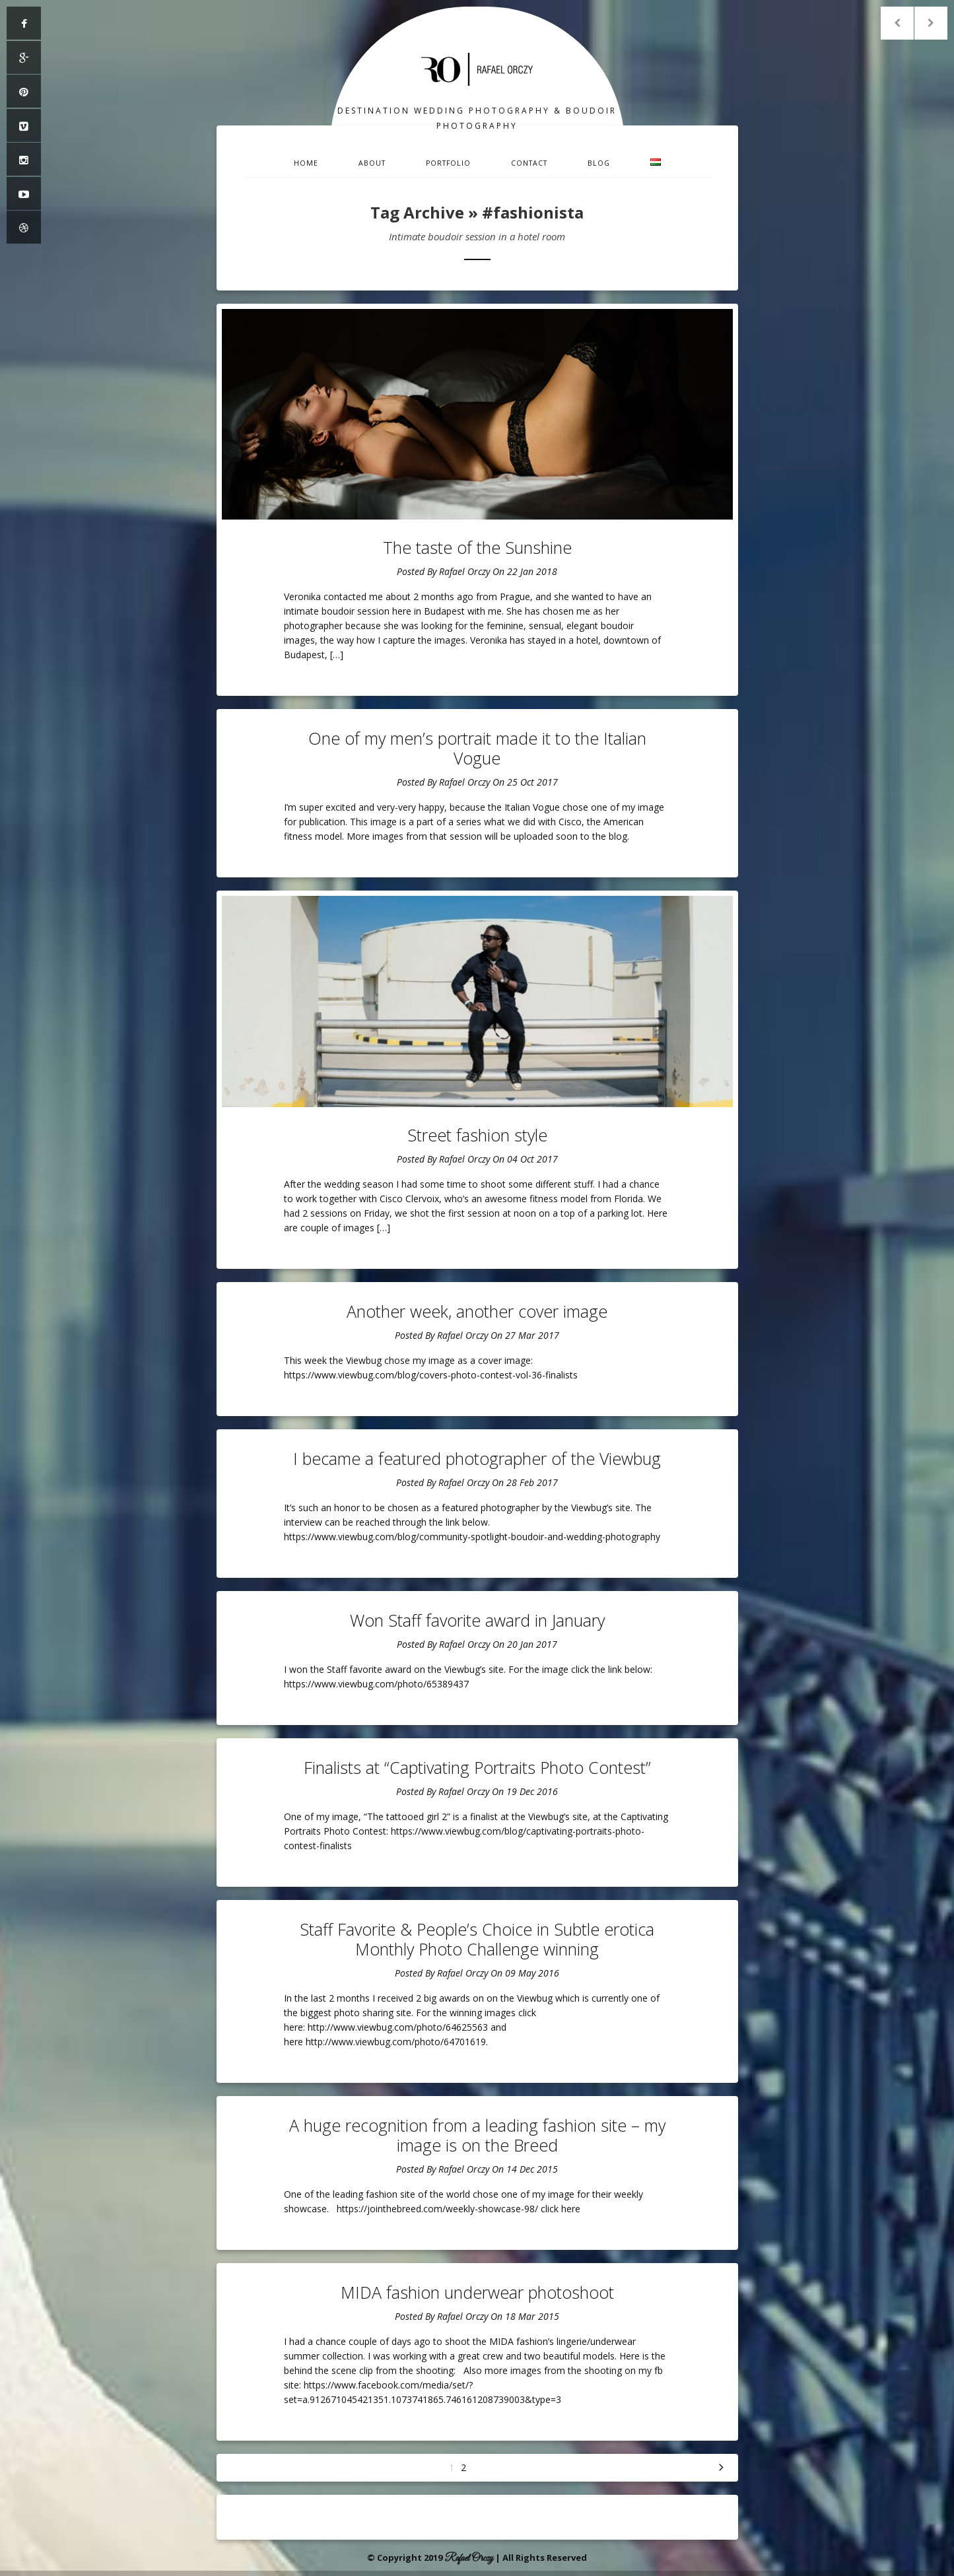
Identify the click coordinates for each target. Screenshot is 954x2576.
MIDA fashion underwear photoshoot (477, 2292)
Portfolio (448, 163)
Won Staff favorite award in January (477, 1620)
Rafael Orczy (464, 571)
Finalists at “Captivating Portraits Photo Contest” (477, 1767)
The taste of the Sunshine (477, 547)
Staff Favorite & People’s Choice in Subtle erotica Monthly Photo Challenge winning (477, 1939)
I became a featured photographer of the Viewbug (477, 1458)
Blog (599, 163)
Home (306, 163)
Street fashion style (477, 1135)
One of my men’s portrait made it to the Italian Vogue (477, 748)
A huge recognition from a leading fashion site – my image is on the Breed (477, 2135)
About (372, 163)
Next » (721, 2467)
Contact (529, 163)
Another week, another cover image (477, 1311)
